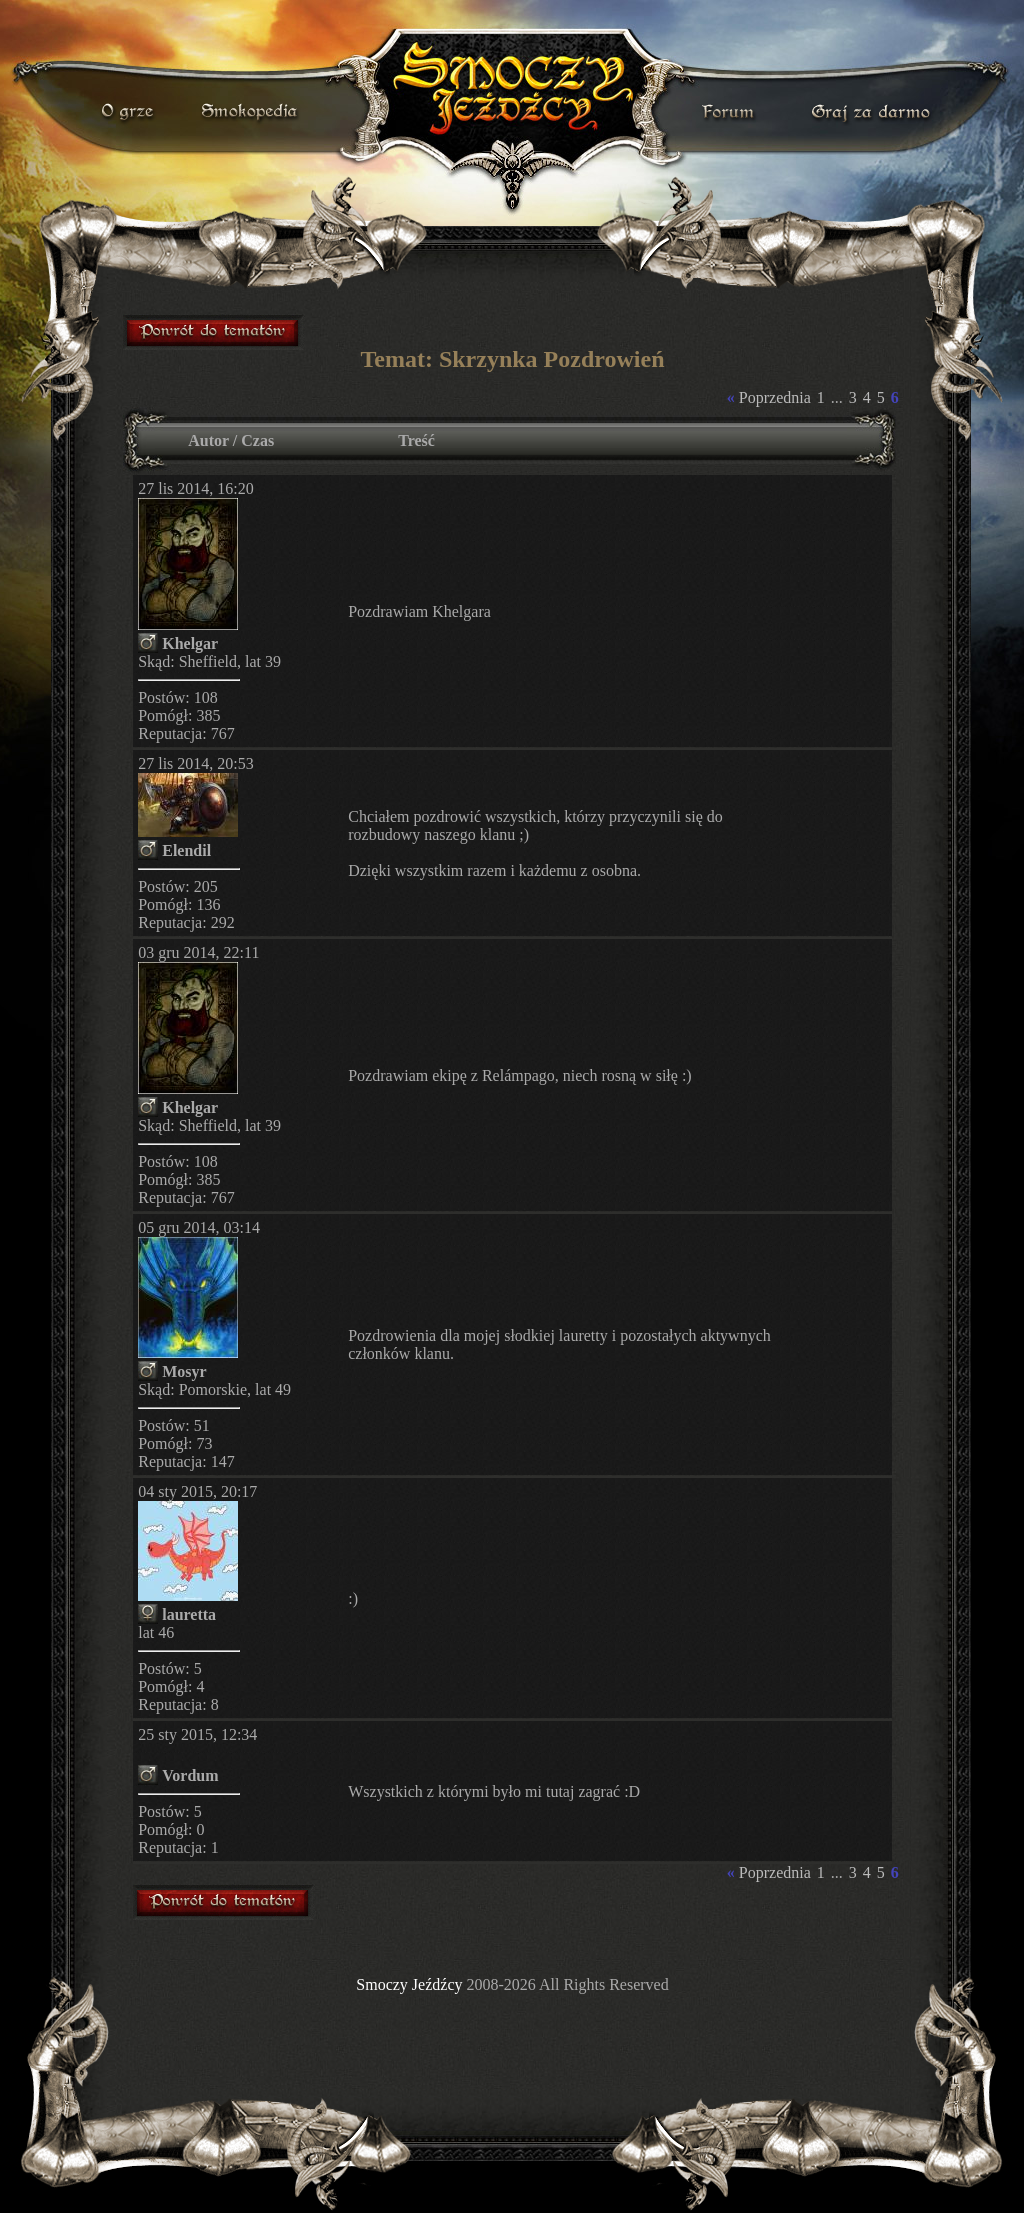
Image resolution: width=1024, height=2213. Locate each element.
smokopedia (251, 112)
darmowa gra (875, 112)
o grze (130, 112)
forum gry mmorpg (214, 332)
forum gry (731, 112)
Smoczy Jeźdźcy (409, 1984)
